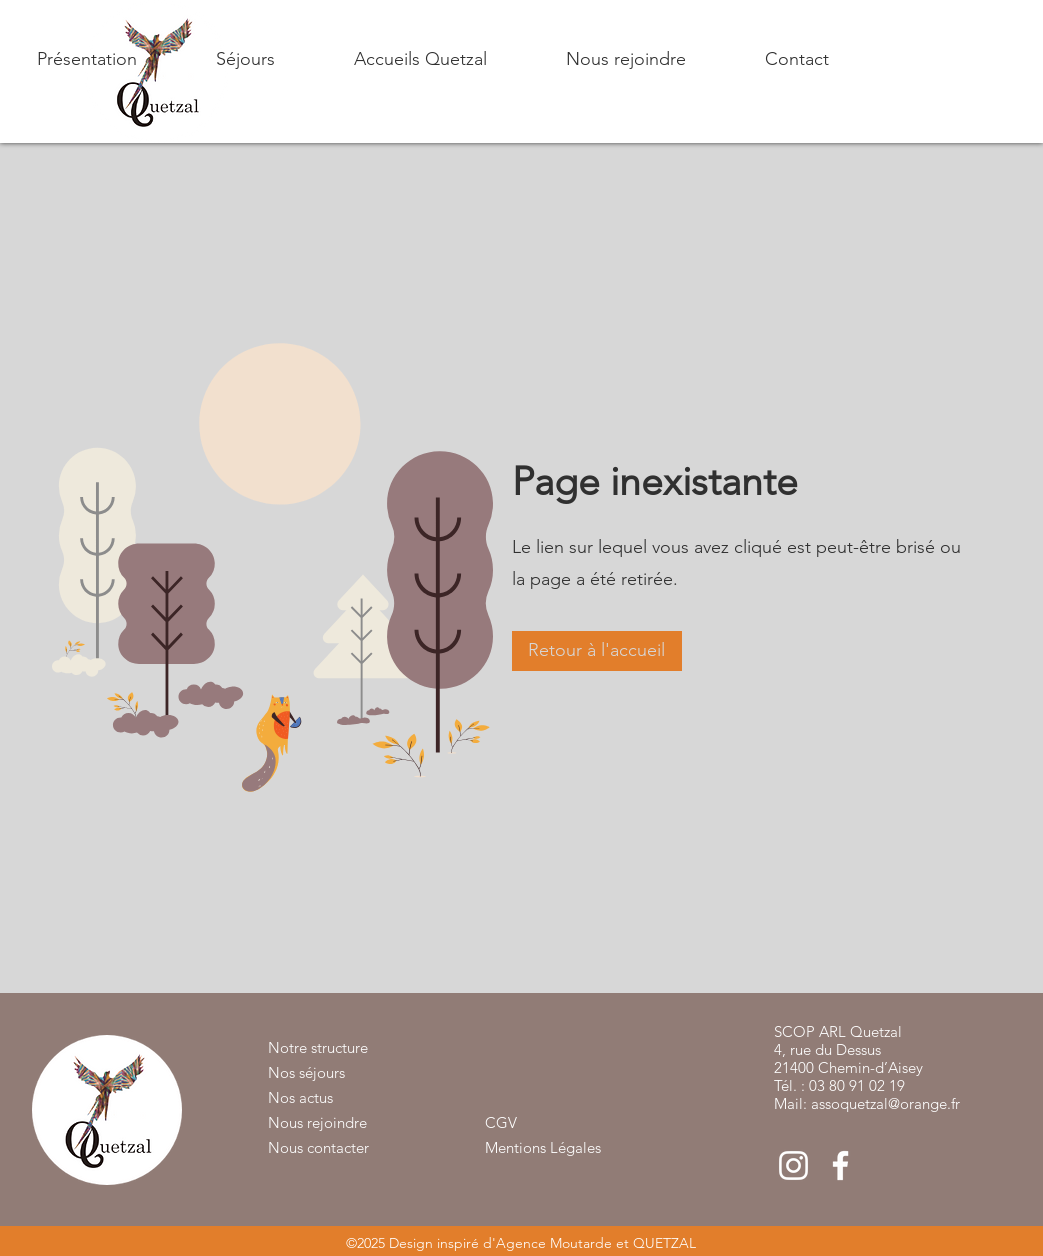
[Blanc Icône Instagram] (793, 1165)
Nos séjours (306, 1072)
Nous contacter (318, 1147)
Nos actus (300, 1097)
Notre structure (318, 1047)
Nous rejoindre (317, 1122)
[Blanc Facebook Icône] (840, 1165)
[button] (216, 59)
